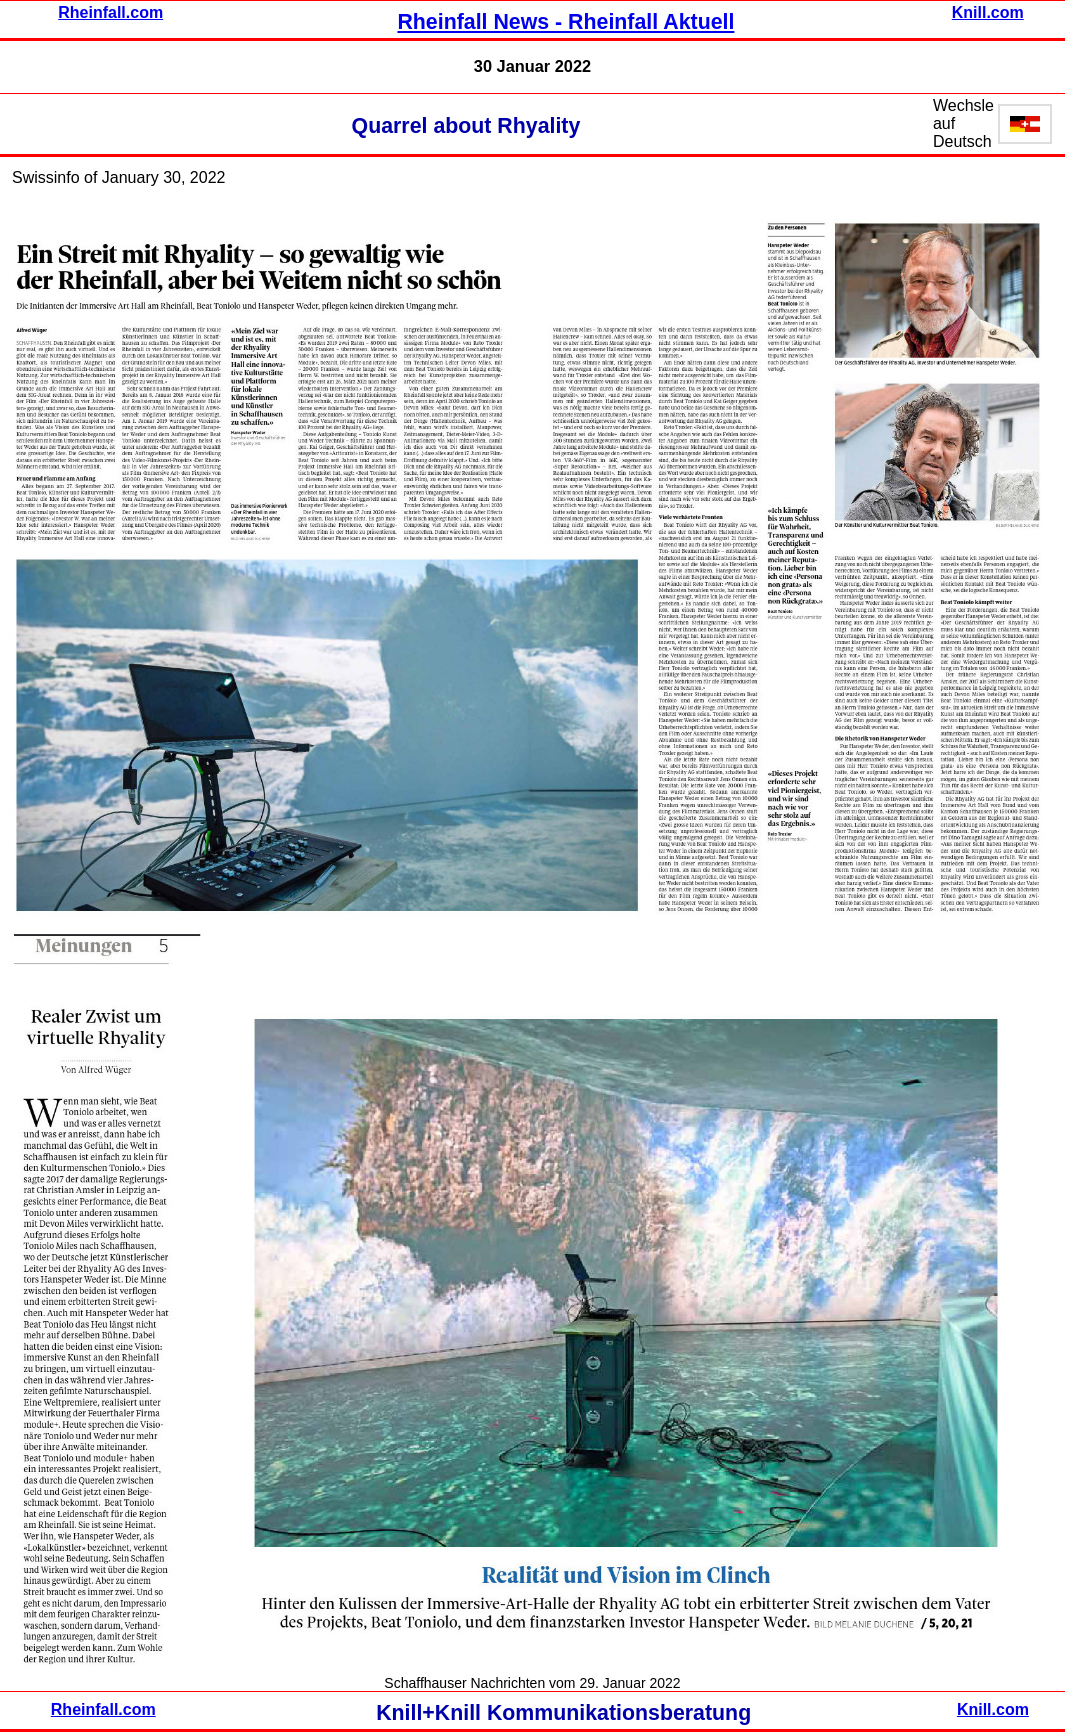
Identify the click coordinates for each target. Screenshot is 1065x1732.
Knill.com (988, 12)
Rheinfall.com (110, 12)
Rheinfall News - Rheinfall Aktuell (565, 22)
